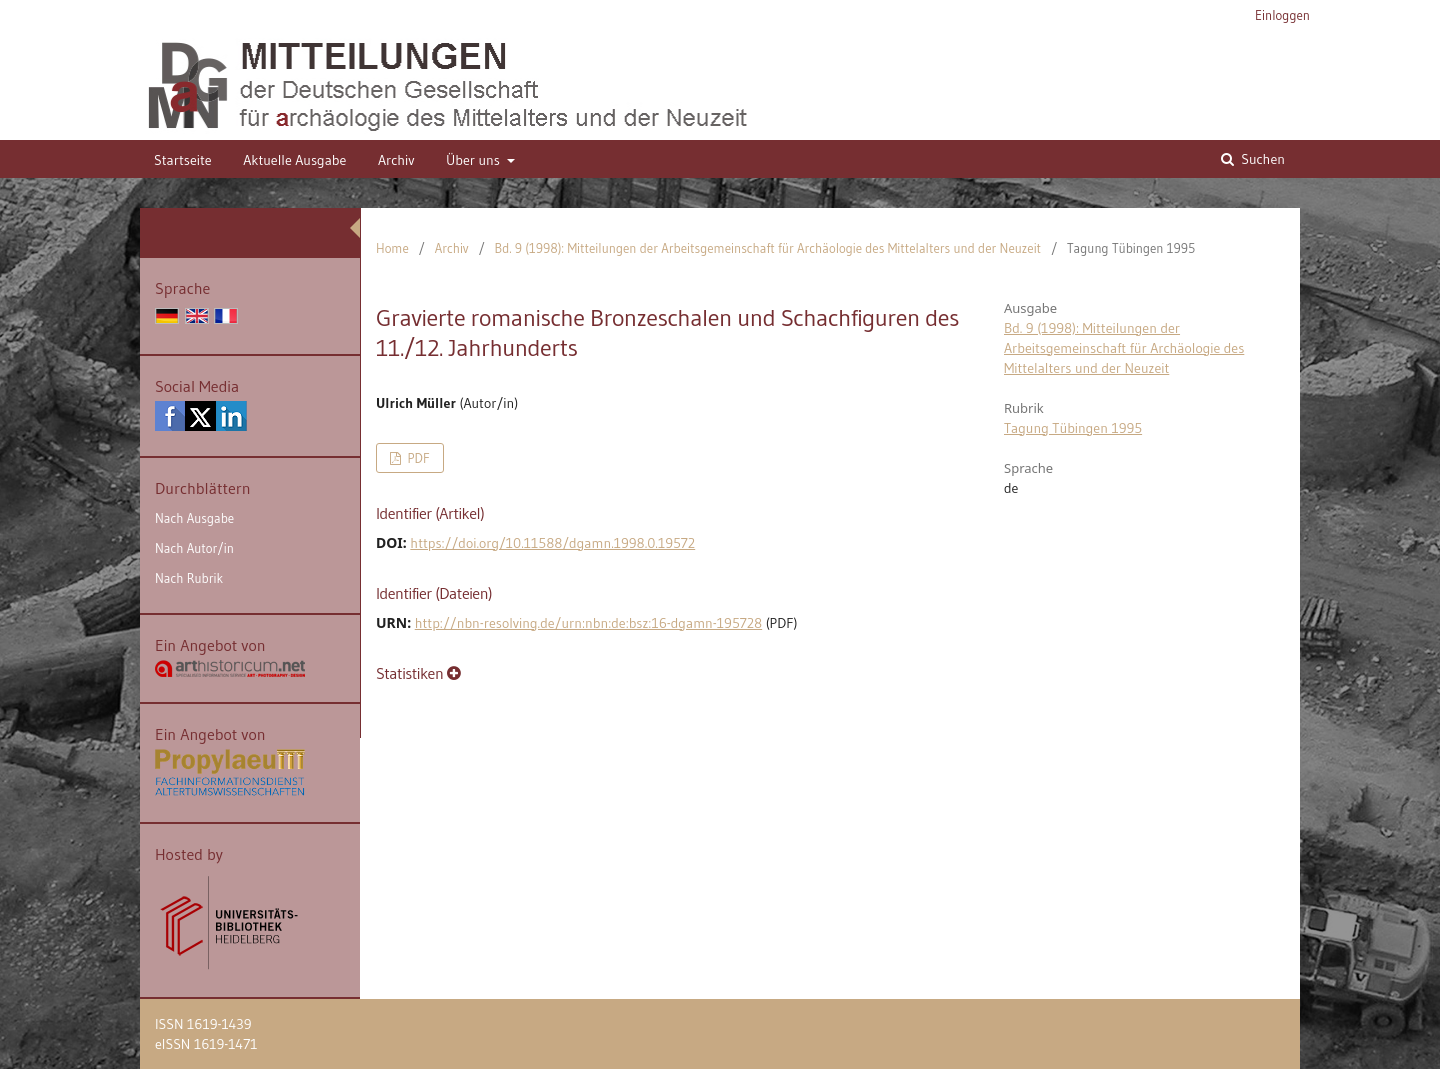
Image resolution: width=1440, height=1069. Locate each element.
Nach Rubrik (189, 578)
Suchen (1261, 159)
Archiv (396, 160)
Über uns (474, 160)
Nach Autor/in (194, 548)
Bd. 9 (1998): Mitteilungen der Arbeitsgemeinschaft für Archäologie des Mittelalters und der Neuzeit (768, 248)
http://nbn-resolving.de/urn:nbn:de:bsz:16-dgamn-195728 (588, 623)
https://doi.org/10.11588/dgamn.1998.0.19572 (552, 543)
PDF (416, 458)
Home (392, 248)
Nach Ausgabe (194, 518)
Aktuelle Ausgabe (294, 160)
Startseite (183, 160)
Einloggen (1282, 15)
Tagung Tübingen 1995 (1073, 428)
